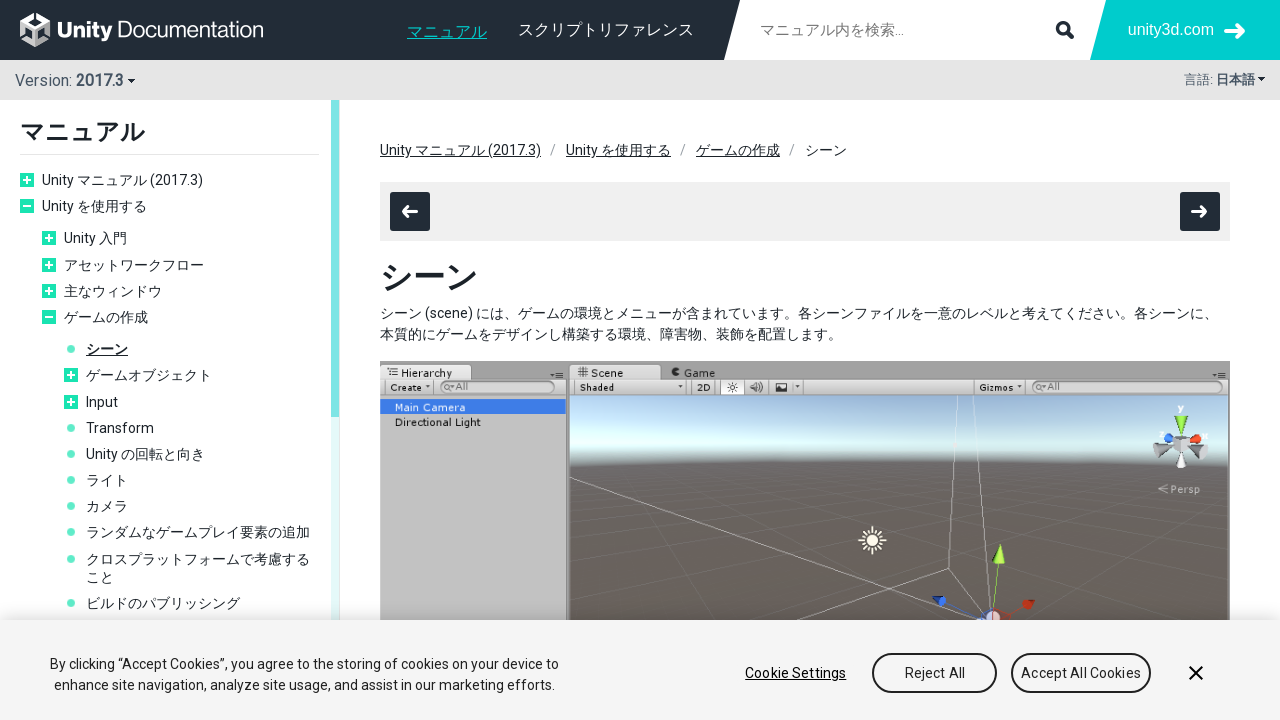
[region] (640, 670)
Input (102, 402)
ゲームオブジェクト (149, 375)
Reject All (935, 673)
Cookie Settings (795, 673)
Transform (120, 428)
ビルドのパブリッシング (163, 603)
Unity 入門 (95, 238)
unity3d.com (1171, 29)
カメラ (107, 506)
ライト (107, 480)
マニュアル (447, 31)
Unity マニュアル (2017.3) (122, 180)
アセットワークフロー (134, 265)
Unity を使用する (94, 206)
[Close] (1196, 673)
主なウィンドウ (113, 291)
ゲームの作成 (106, 317)
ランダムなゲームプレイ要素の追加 (198, 532)
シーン (107, 349)
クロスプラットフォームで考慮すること (198, 568)
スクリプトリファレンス (606, 29)
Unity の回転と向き (145, 454)
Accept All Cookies (1081, 673)
